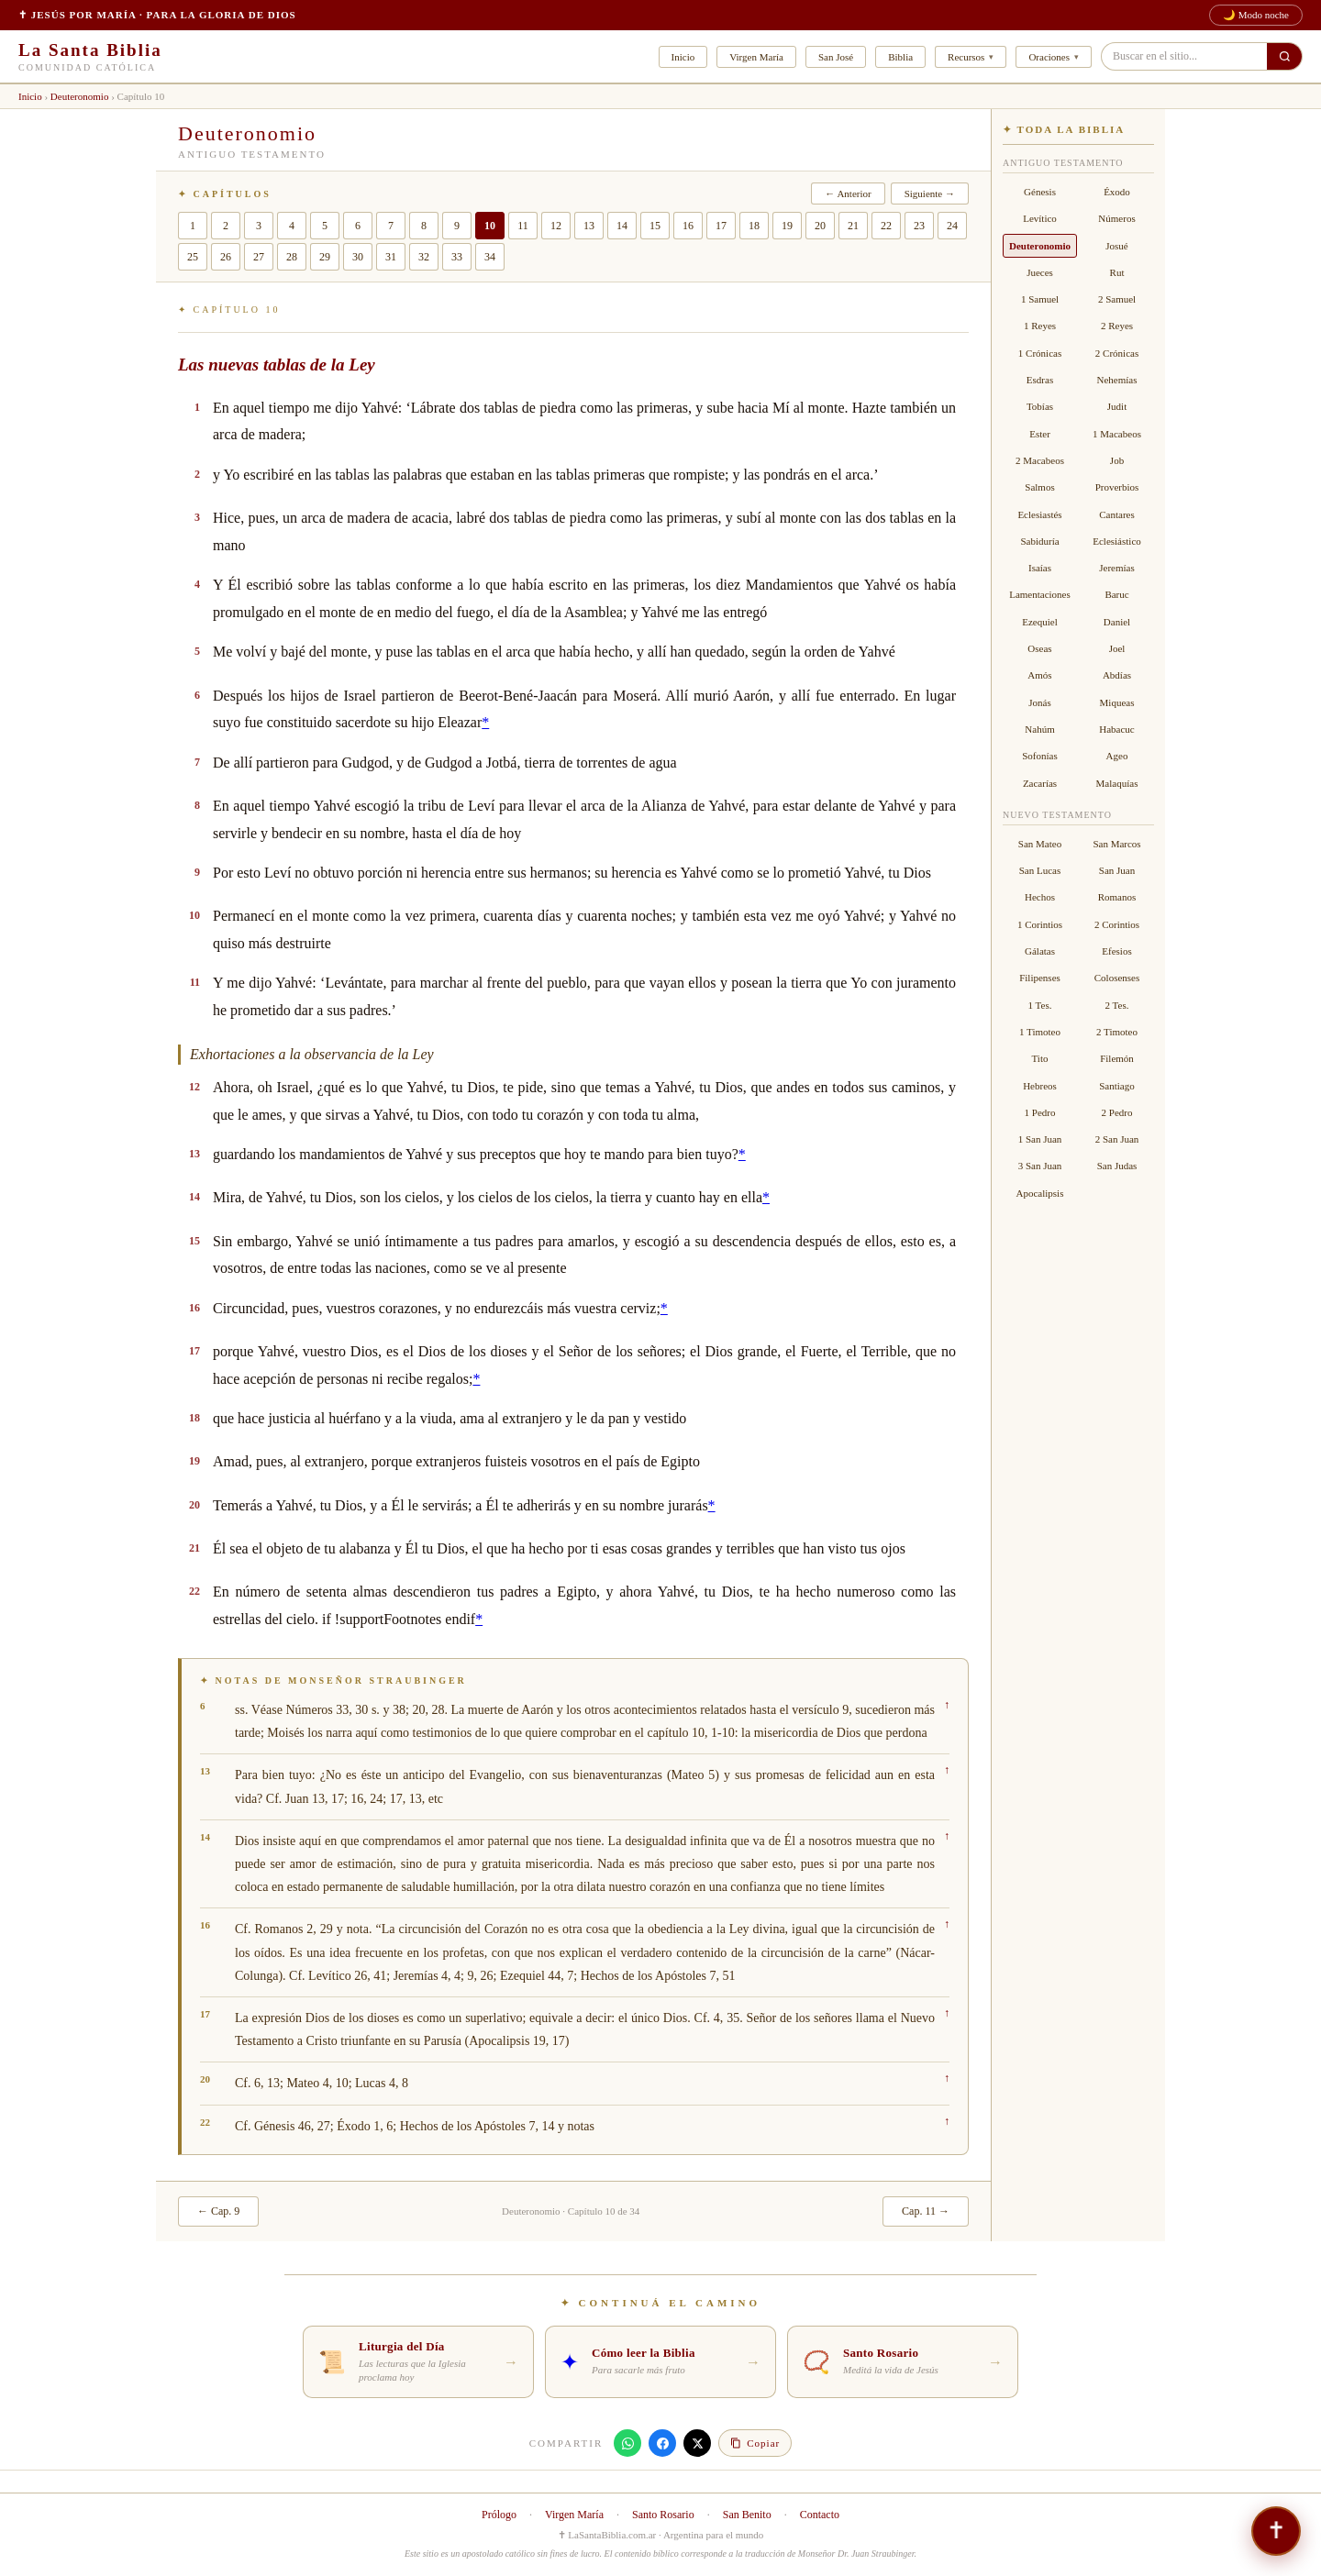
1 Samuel (1040, 298)
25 (192, 256)
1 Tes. (1040, 1005)
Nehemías (1117, 379)
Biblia (900, 56)
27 (258, 256)
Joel (1117, 648)
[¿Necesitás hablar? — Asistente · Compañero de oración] (1276, 2531)
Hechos (1040, 896)
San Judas (1117, 1165)
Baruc (1116, 594)
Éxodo (1117, 191)
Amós (1039, 674)
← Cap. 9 (218, 2211)
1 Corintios (1039, 924)
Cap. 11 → (925, 2211)
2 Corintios (1116, 924)
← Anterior (848, 193)
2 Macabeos (1040, 460)
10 (489, 225)
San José (835, 56)
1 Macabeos (1117, 433)
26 (225, 256)
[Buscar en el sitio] (1284, 56)
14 (621, 225)
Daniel (1117, 621)
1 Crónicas (1039, 353)
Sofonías (1040, 755)
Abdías (1117, 674)
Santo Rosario (663, 2514)
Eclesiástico (1117, 541)
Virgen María (756, 56)
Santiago (1117, 1085)
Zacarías (1040, 783)
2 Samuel (1117, 298)
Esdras (1040, 379)
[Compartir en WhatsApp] (627, 2443)
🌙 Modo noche (1256, 14)
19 (787, 225)
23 (919, 225)
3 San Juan (1040, 1165)
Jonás (1039, 702)
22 (886, 225)
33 (456, 256)
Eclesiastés (1039, 514)
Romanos (1117, 896)
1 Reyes (1040, 325)
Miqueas (1117, 702)
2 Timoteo (1117, 1031)
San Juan (1117, 870)
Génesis (1040, 191)
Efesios (1116, 950)
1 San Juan (1040, 1138)
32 (423, 256)
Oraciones (1049, 56)
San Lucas (1040, 870)
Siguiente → (930, 193)
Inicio (683, 56)
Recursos (966, 56)
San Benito (747, 2514)
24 (952, 225)
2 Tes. (1117, 1005)
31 (390, 256)
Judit (1117, 406)
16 (688, 225)
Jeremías (1116, 567)
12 (555, 225)
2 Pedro (1117, 1112)
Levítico (1040, 218)
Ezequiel (1039, 621)
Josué (1116, 245)
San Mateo (1039, 843)
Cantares (1116, 514)
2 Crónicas (1116, 353)
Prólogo (499, 2514)
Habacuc (1116, 729)
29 (324, 256)
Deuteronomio (79, 96)
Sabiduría (1039, 541)
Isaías (1039, 567)
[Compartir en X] (697, 2443)
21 (853, 225)
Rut (1117, 272)
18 (754, 225)
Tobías (1040, 406)
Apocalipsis (1040, 1193)
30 (357, 256)
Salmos (1039, 486)
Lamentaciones (1040, 594)
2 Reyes (1117, 325)
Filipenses (1039, 977)
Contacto (819, 2514)
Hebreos (1040, 1085)
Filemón (1117, 1058)
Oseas (1039, 648)
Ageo (1117, 755)
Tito (1040, 1058)
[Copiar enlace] (755, 2443)
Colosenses (1117, 977)
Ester (1039, 433)
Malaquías (1117, 783)
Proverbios (1117, 486)
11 (522, 225)
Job (1117, 460)
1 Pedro (1040, 1112)
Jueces (1040, 272)
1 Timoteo (1039, 1031)
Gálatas (1040, 950)
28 (291, 256)
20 (820, 225)
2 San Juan (1117, 1138)
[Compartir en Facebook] (662, 2443)
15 (654, 225)
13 (588, 225)
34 (489, 256)
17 (721, 225)
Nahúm (1039, 729)
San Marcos (1116, 843)
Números (1116, 218)
